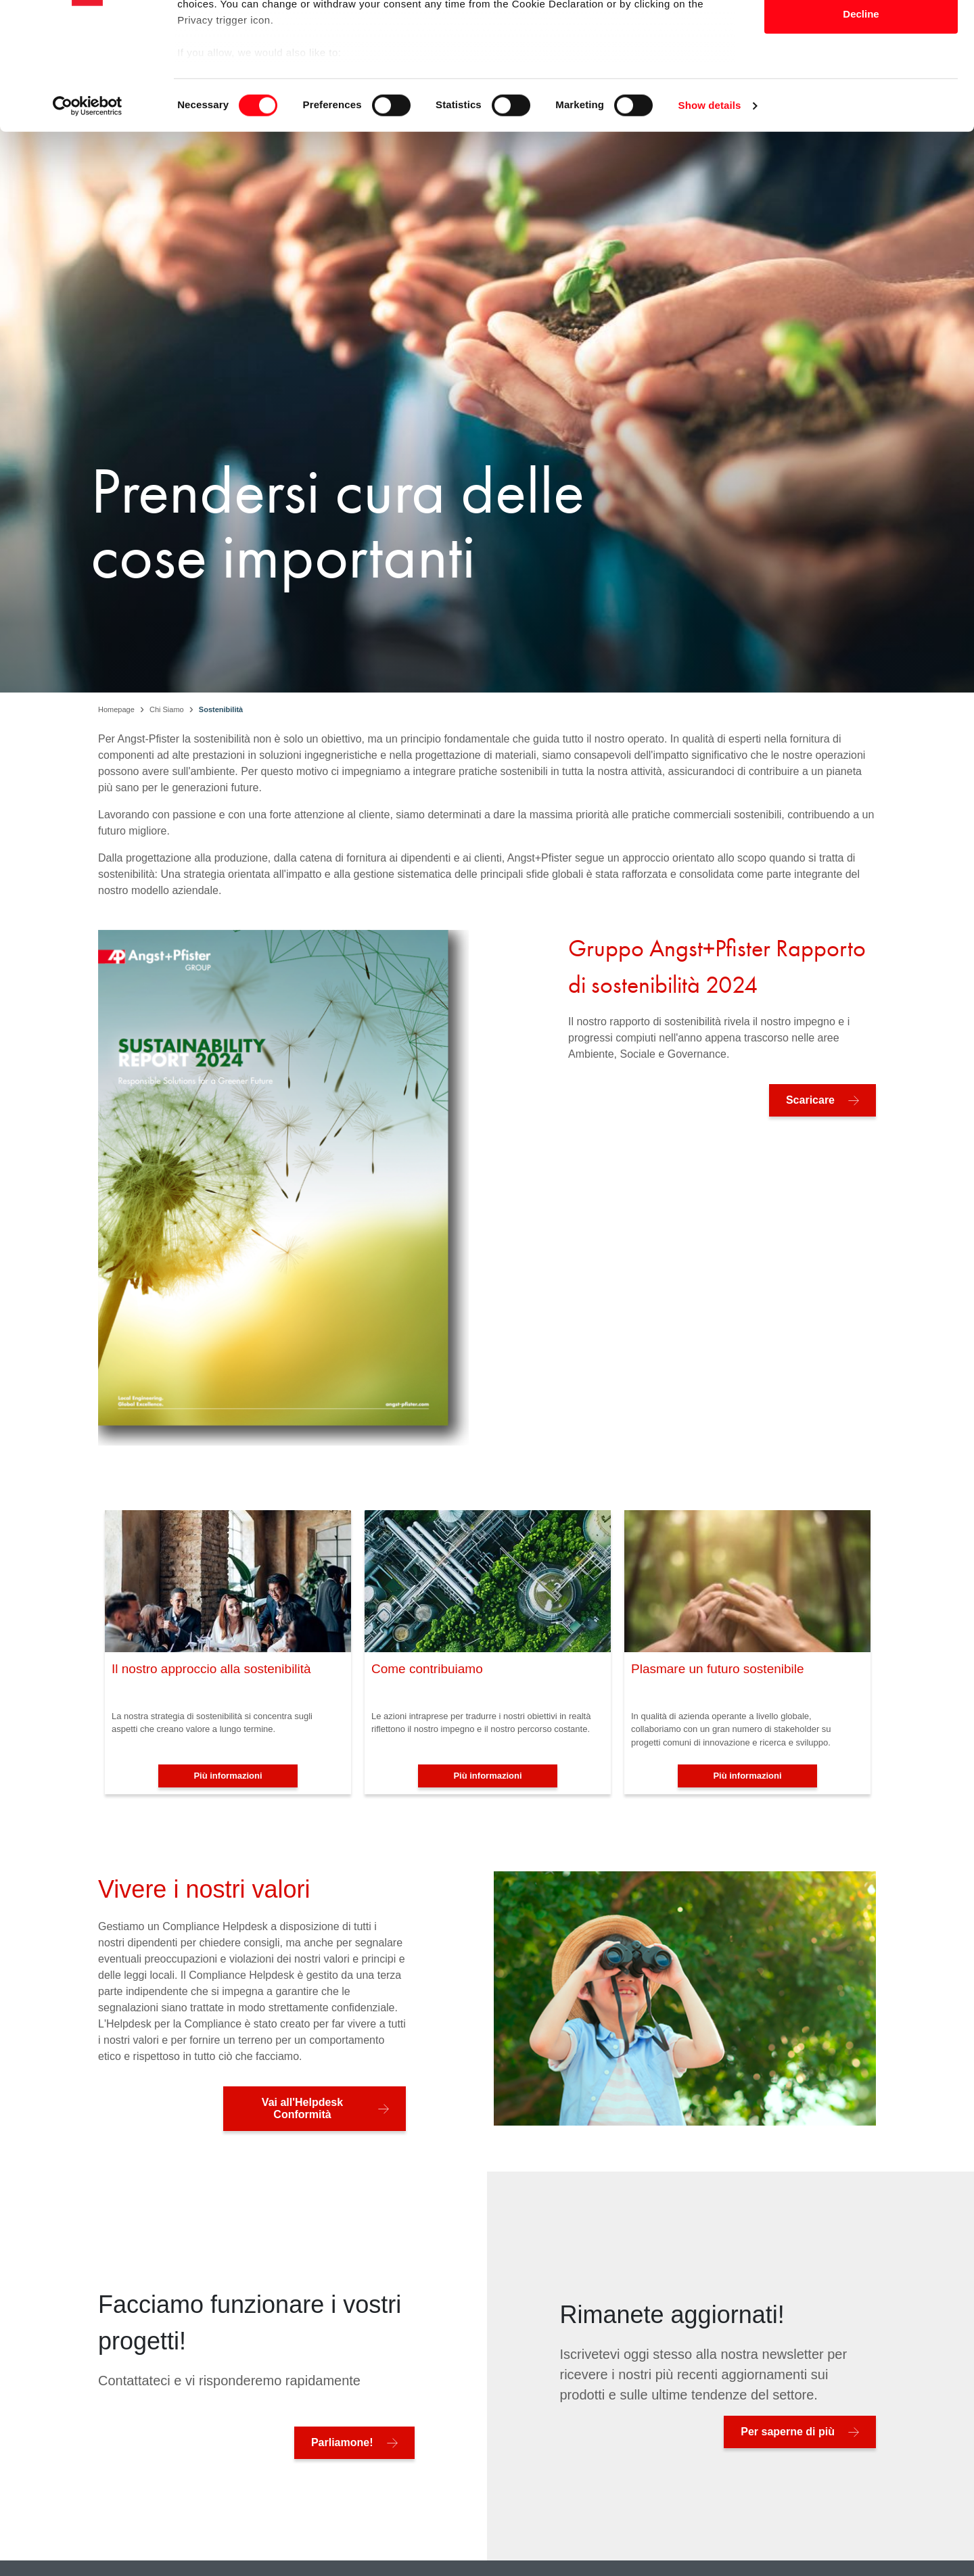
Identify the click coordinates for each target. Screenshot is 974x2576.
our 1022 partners (262, 49)
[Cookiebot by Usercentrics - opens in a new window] (87, 216)
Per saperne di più (788, 2431)
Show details (709, 216)
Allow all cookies (861, 35)
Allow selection (861, 80)
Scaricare (810, 1100)
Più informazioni (227, 1776)
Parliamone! (342, 2442)
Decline (861, 124)
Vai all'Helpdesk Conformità (302, 2108)
